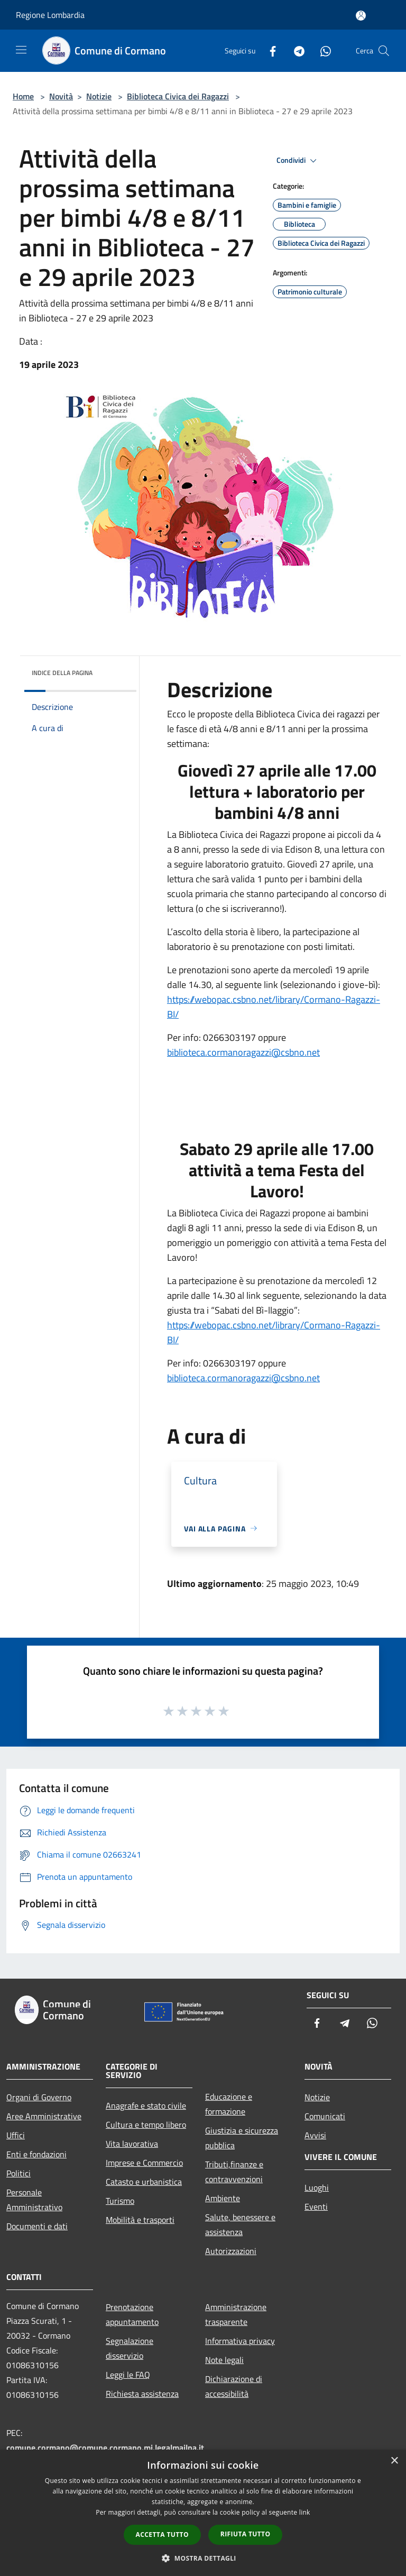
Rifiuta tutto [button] (245, 2533)
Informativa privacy (240, 2340)
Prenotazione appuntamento (132, 2314)
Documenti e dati (37, 2226)
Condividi (298, 160)
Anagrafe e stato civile (146, 2105)
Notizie (99, 96)
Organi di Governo (38, 2097)
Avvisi (315, 2135)
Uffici (15, 2135)
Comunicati (324, 2116)
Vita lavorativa (132, 2143)
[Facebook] (268, 50)
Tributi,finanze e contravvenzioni (234, 2171)
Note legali (224, 2359)
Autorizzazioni (230, 2251)
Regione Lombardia (50, 14)
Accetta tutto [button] (162, 2534)
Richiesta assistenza (142, 2393)
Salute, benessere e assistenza (240, 2224)
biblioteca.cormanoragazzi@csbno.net (243, 1052)
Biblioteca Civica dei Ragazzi (178, 96)
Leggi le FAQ (128, 2374)
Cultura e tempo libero (146, 2124)
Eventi (316, 2206)
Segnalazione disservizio (129, 2348)
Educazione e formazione (228, 2104)
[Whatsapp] (321, 50)
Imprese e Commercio (144, 2162)
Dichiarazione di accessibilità (233, 2386)
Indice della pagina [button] (62, 673)
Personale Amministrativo (34, 2199)
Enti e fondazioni (36, 2154)
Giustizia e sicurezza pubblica (241, 2138)
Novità (61, 96)
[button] (203, 2558)
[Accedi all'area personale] (360, 15)
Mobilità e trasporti (140, 2219)
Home (23, 96)
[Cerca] (383, 50)
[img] (114, 670)
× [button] (394, 2461)
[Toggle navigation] (21, 49)
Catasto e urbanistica (144, 2181)
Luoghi (316, 2187)
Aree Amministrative (43, 2116)
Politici (18, 2173)
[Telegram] (295, 50)
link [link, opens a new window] (304, 2512)
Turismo (120, 2200)
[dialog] (203, 2513)
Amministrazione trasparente (235, 2314)
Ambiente (222, 2198)
